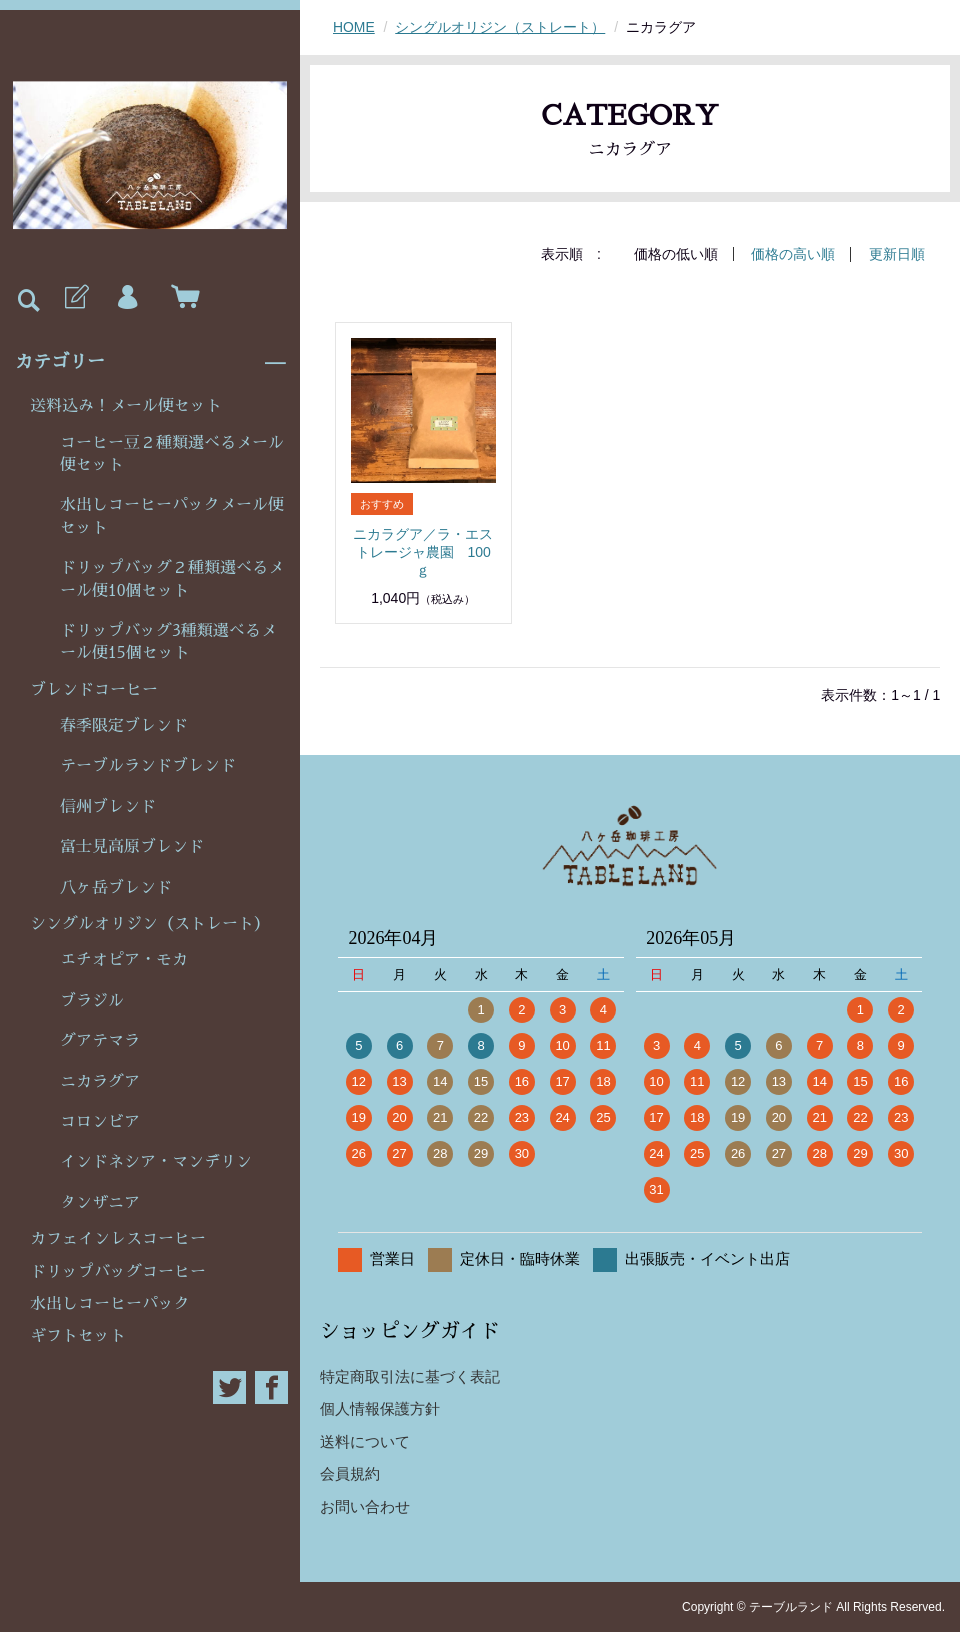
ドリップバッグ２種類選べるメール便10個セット (172, 579)
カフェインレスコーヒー (118, 1239)
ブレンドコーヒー (94, 690)
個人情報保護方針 (380, 1407)
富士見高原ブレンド (132, 847)
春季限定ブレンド (124, 726)
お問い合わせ (365, 1505)
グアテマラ (100, 1041)
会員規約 (350, 1472)
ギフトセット (78, 1336)
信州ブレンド (108, 807)
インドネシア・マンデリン (156, 1162)
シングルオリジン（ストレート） (150, 924)
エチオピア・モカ (124, 960)
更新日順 (897, 254)
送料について (365, 1440)
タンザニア (100, 1203)
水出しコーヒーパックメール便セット (172, 516)
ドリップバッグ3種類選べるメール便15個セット (168, 642)
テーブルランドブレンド (148, 766)
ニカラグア (100, 1082)
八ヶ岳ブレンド (116, 888)
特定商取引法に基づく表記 (410, 1375)
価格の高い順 (793, 254)
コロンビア (100, 1122)
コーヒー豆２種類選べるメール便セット (172, 454)
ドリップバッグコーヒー (118, 1272)
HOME (354, 27)
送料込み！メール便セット (126, 406)
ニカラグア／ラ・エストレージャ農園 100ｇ (423, 551)
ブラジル (92, 1001)
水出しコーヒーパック (110, 1304)
